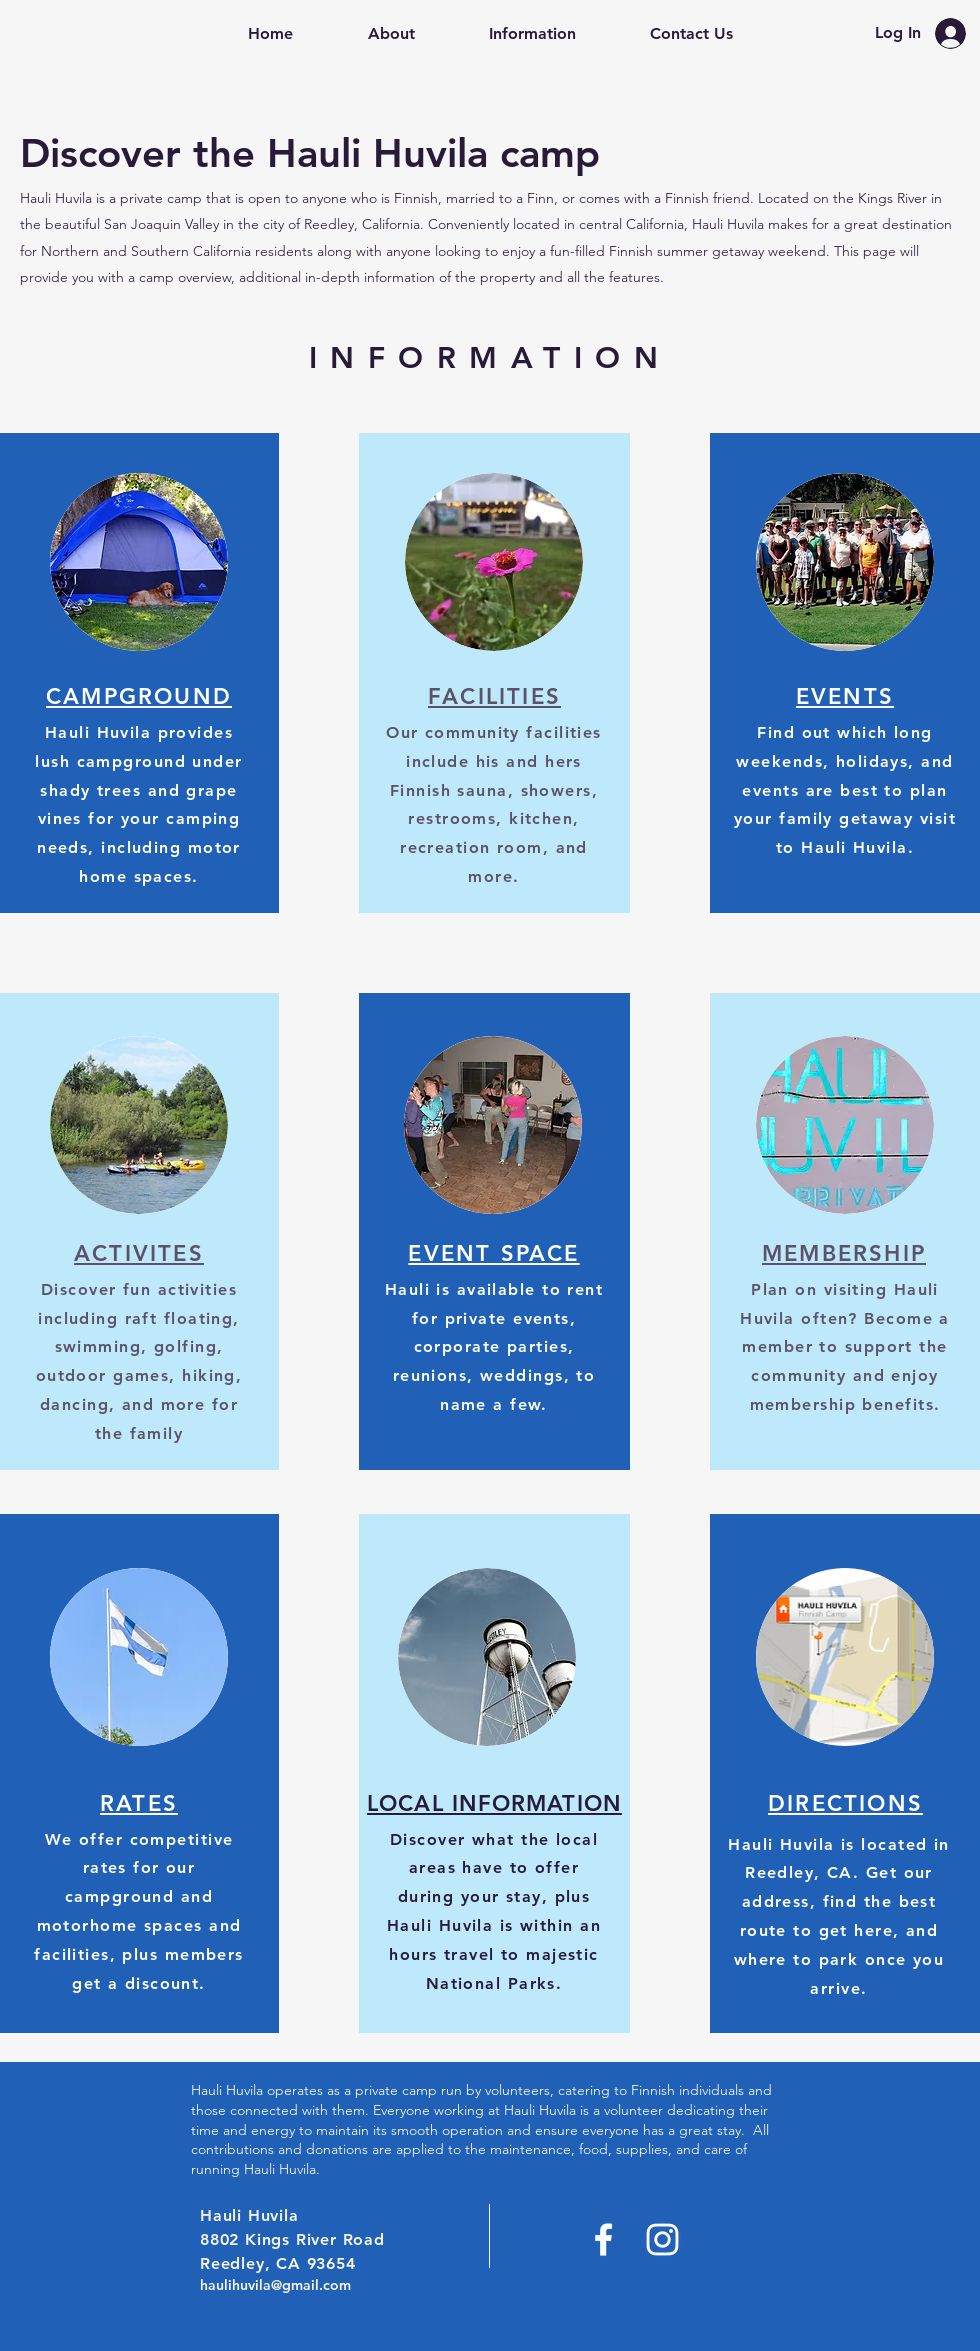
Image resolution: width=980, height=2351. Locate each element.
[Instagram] (662, 2239)
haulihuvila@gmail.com (275, 2285)
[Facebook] (603, 2239)
